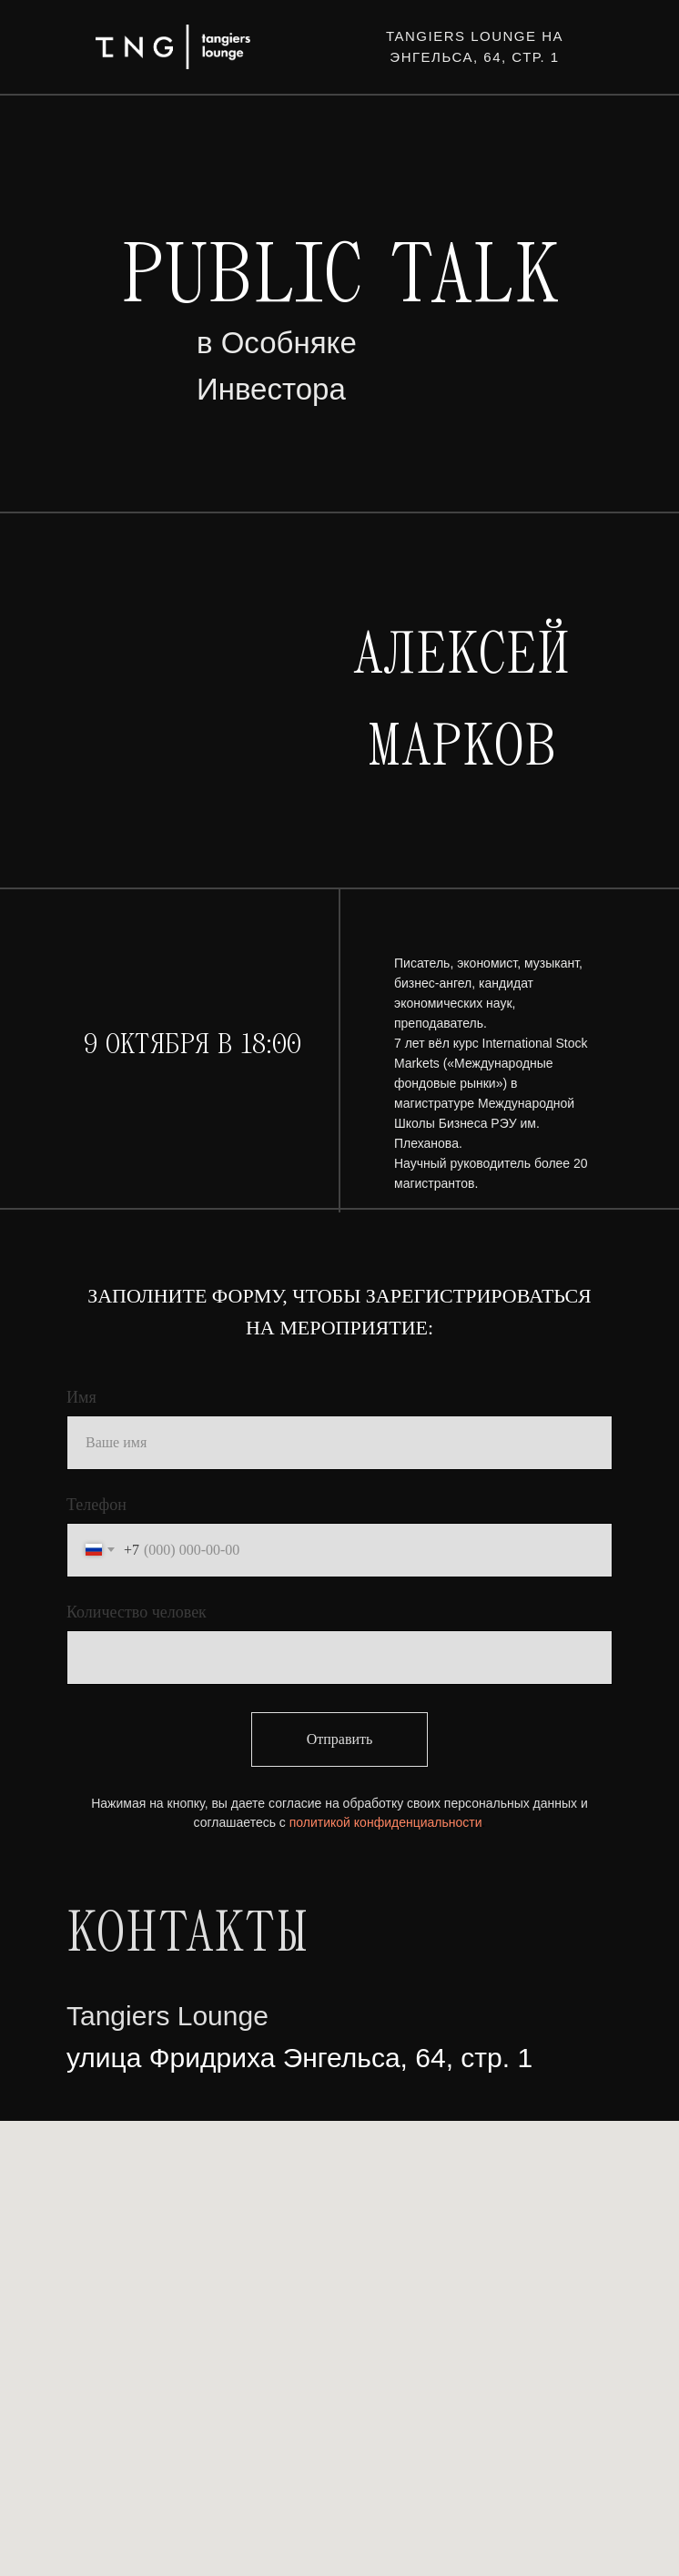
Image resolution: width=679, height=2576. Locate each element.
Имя (81, 1397)
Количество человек (136, 1612)
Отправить (340, 1739)
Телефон (96, 1505)
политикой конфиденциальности (385, 1822)
